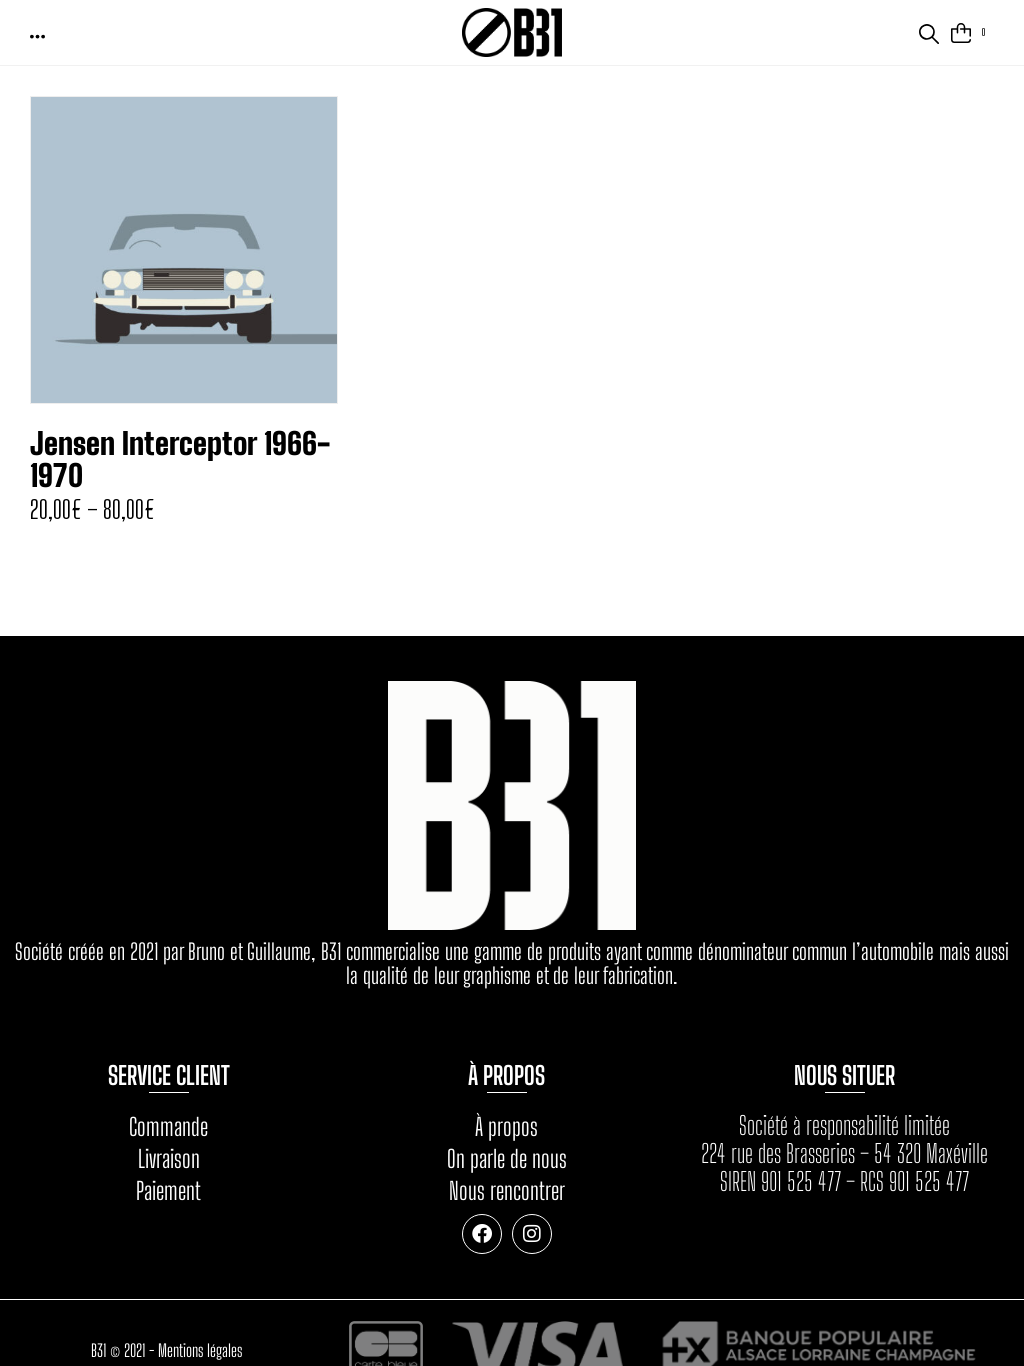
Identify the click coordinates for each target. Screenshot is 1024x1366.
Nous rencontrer (507, 1190)
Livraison (169, 1158)
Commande (168, 1126)
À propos (506, 1126)
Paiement (168, 1190)
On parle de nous (507, 1158)
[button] (39, 35)
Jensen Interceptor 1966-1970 (180, 459)
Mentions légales (200, 1350)
